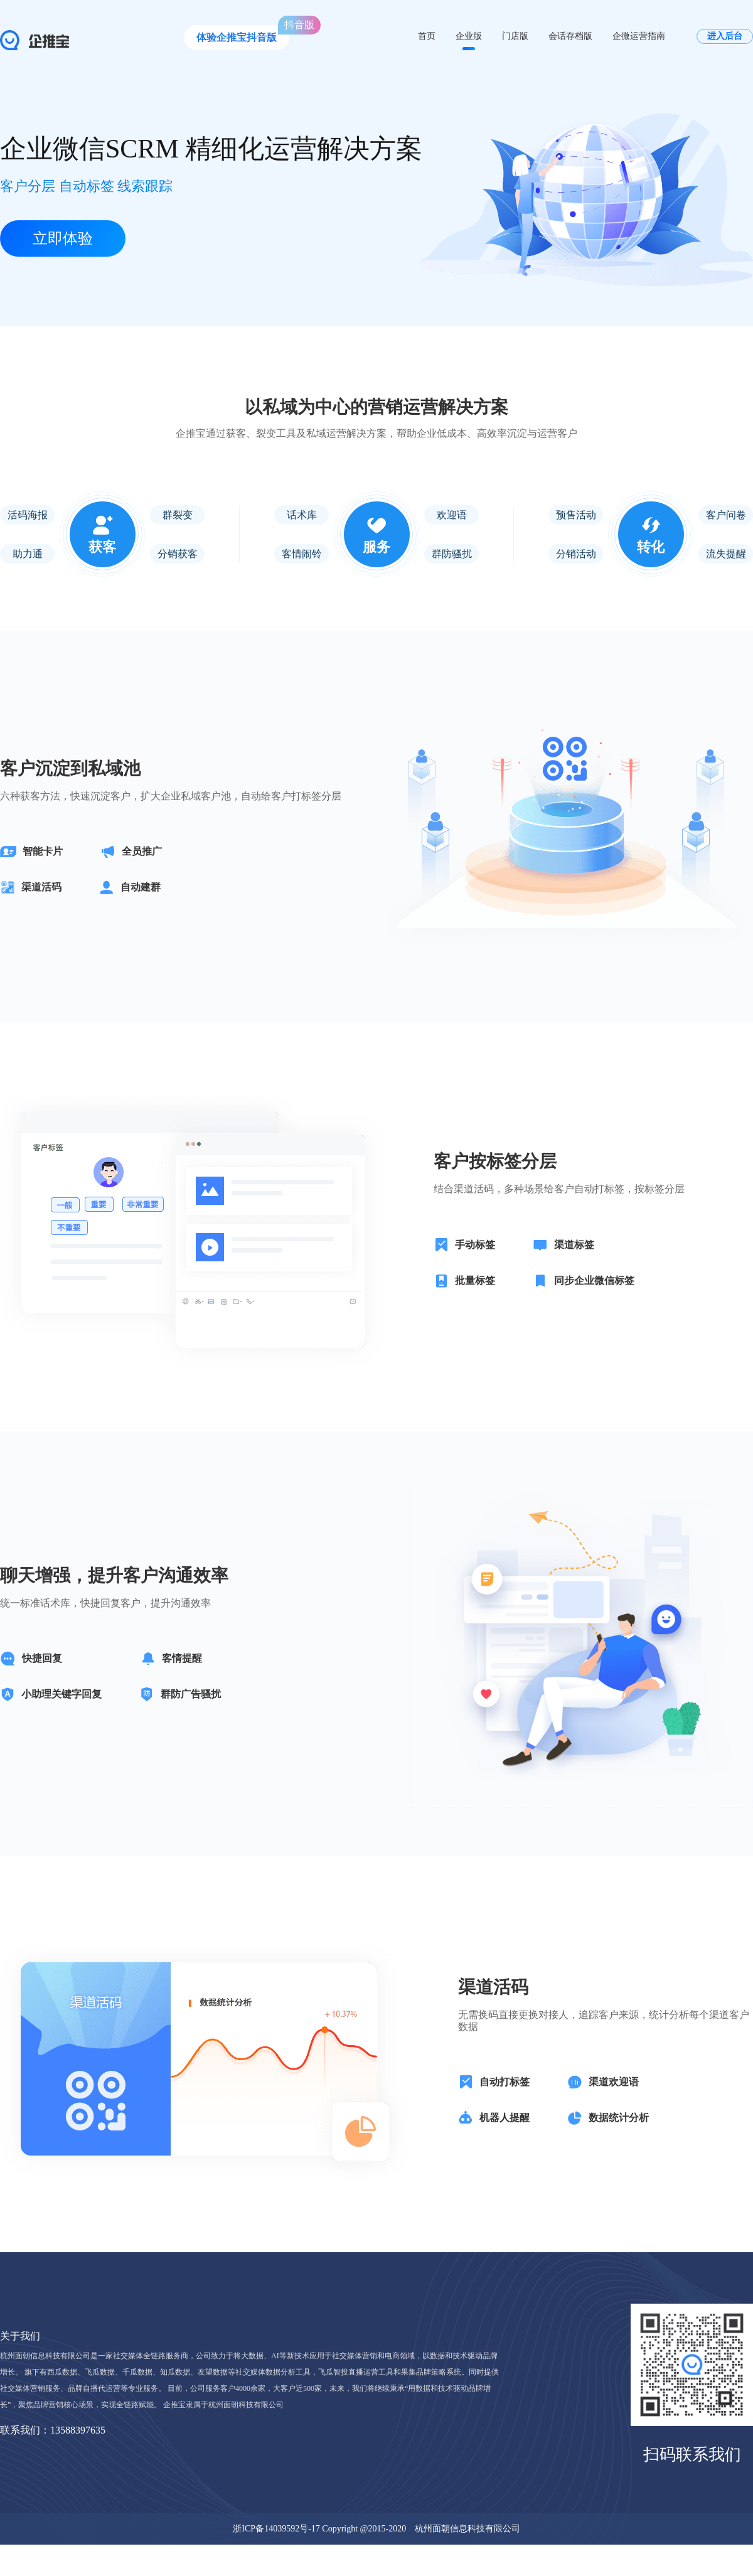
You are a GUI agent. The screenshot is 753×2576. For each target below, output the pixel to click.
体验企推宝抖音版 (236, 37)
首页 (426, 36)
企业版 (469, 36)
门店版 (515, 36)
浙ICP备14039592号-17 (276, 2528)
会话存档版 (570, 36)
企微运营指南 (638, 36)
